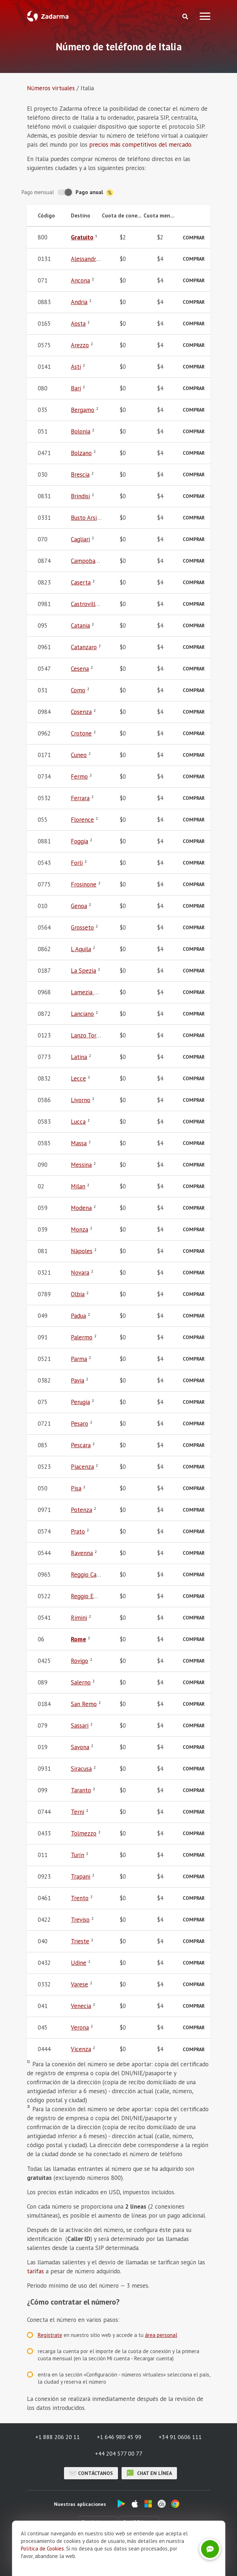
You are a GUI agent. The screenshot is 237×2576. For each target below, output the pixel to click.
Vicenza (81, 2049)
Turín (77, 1855)
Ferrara (80, 798)
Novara (80, 1272)
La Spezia (83, 971)
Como (78, 690)
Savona (80, 1747)
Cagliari (80, 539)
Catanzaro (84, 647)
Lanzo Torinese (90, 1035)
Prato (78, 1531)
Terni (77, 1812)
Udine (78, 1963)
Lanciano (82, 1014)
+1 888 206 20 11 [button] (57, 2436)
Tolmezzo (83, 1833)
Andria (79, 302)
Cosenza (81, 712)
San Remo (84, 1704)
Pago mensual (38, 192)
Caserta (81, 582)
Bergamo (82, 410)
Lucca (78, 1122)
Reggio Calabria (91, 1574)
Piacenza (82, 1467)
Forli (77, 863)
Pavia (77, 1380)
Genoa (79, 906)
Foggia (79, 841)
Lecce (78, 1078)
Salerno (81, 1682)
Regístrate (50, 2335)
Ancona (80, 280)
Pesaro (79, 1423)
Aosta (78, 323)
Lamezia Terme (91, 992)
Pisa (76, 1488)
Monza (79, 1229)
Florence (82, 820)
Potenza (81, 1510)
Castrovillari (86, 604)
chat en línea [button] (149, 2473)
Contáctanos (91, 2473)
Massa (79, 1143)
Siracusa (81, 1769)
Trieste (80, 1941)
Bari (76, 388)
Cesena (80, 669)
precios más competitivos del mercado (140, 144)
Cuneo (79, 755)
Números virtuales (51, 88)
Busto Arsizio (87, 518)
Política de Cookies (42, 2548)
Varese (79, 1984)
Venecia (81, 2006)
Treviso (80, 1920)
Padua (78, 1316)
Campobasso (87, 561)
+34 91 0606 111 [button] (180, 2436)
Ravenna (82, 1553)
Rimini (79, 1618)
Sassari (79, 1725)
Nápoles (81, 1251)
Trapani (80, 1876)
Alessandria (85, 259)
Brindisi (80, 496)
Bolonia (80, 431)
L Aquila (81, 949)
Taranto (81, 1790)
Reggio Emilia (88, 1596)
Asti (76, 367)
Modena (81, 1208)
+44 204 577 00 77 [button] (118, 2453)
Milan (78, 1186)
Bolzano (81, 453)
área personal (161, 2335)
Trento (79, 1898)
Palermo (81, 1337)
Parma (79, 1359)
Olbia (78, 1294)
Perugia (80, 1402)
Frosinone (83, 884)
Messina (81, 1165)
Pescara (81, 1445)
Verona (80, 2027)
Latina (79, 1057)
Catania (80, 625)
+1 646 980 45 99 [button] (119, 2436)
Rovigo (79, 1661)
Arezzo (80, 345)
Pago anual (94, 192)
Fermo (79, 776)
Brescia (80, 474)
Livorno (80, 1100)
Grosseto (82, 927)
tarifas (35, 2271)
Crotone (81, 733)
